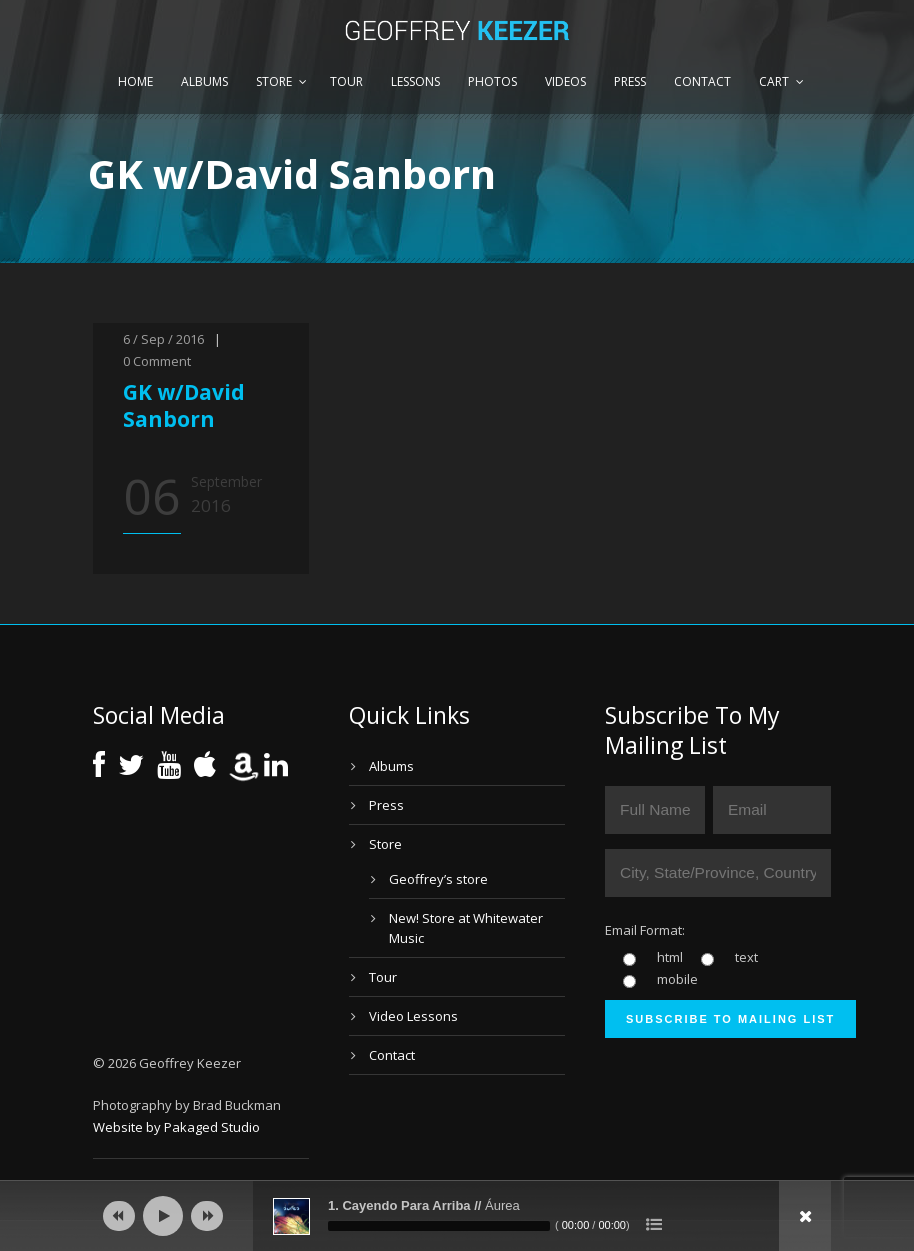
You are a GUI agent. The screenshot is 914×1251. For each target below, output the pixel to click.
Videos (565, 81)
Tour (346, 81)
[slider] (439, 1226)
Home (135, 81)
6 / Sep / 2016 (163, 339)
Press (630, 81)
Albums (204, 81)
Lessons (415, 81)
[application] (457, 1216)
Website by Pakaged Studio (176, 1127)
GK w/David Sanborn (184, 405)
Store (274, 81)
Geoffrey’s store (438, 879)
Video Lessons (413, 1016)
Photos (492, 81)
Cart (774, 81)
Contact (702, 81)
